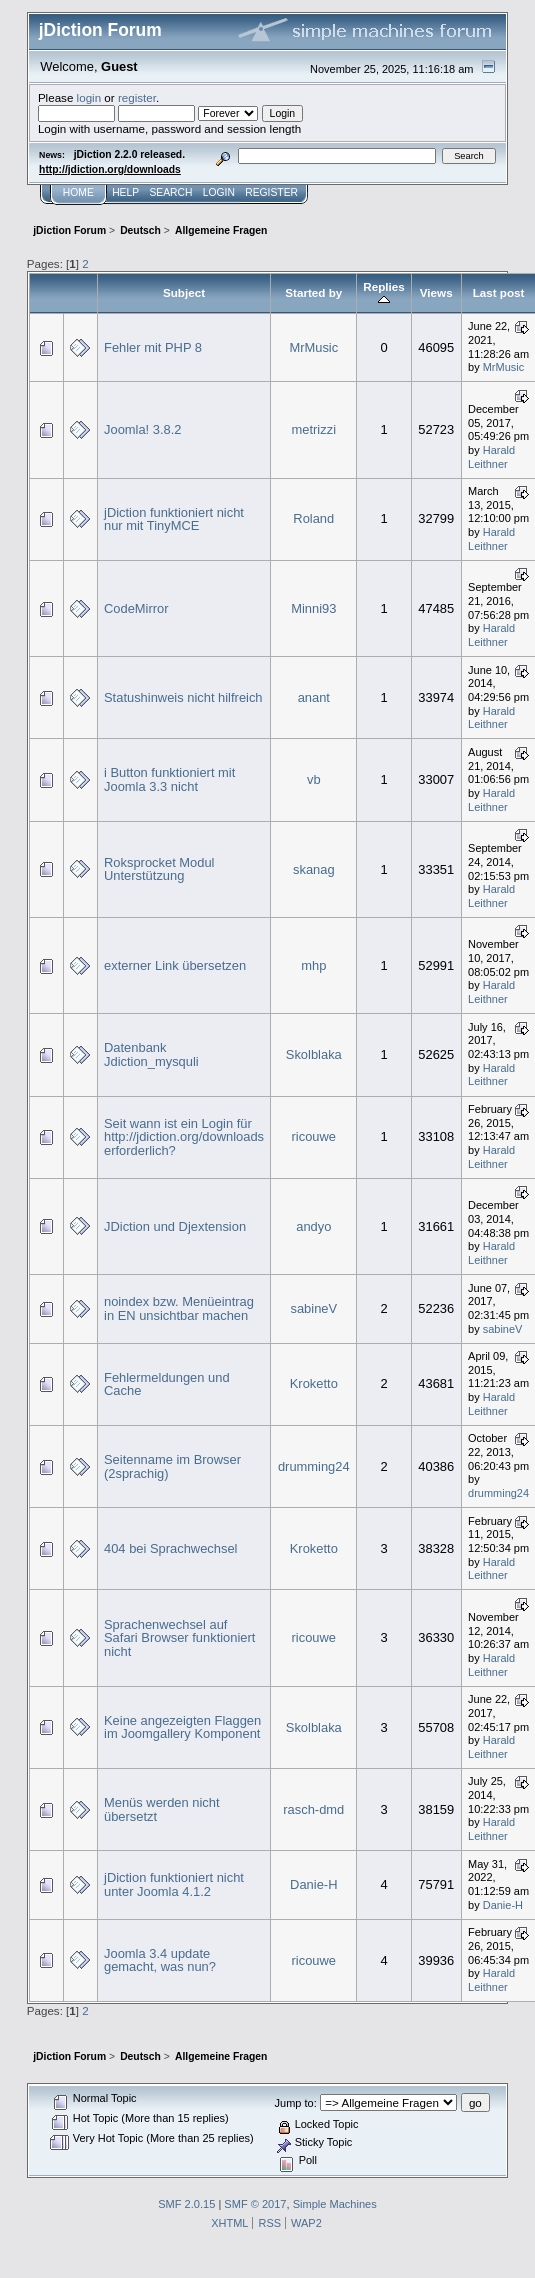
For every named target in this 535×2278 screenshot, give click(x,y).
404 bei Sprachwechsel (170, 1548)
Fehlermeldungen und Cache (167, 1384)
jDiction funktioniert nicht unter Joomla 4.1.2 (174, 1884)
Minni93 (313, 608)
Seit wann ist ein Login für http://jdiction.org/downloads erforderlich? (184, 1137)
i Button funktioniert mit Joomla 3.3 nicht (169, 779)
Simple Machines (335, 2204)
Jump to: (296, 2103)
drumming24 (314, 1466)
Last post (499, 292)
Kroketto (314, 1383)
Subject (184, 292)
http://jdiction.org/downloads (110, 169)
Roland (313, 518)
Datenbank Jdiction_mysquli (151, 1054)
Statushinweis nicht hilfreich (183, 697)
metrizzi (314, 429)
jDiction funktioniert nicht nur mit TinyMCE (174, 519)
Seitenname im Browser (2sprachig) (172, 1466)
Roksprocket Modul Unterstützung (159, 869)
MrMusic (313, 347)
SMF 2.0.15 (186, 2204)
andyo (313, 1226)
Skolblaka (314, 1054)
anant (314, 697)
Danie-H (313, 1884)
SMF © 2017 (255, 2204)
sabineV (313, 1308)
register (137, 97)
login (89, 97)
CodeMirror (136, 608)
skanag (314, 869)
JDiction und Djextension (175, 1226)
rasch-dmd (313, 1809)
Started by (313, 292)
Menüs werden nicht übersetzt (162, 1809)
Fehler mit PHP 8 (153, 347)
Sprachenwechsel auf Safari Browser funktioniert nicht (179, 1638)
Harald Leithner (491, 457)
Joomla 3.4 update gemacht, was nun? (160, 1960)
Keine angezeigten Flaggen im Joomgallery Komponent (182, 1727)
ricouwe (314, 1136)
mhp (313, 965)
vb (314, 779)
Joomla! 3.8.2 (142, 429)
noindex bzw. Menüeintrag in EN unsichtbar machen (179, 1308)
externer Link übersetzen (175, 965)
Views (436, 292)
